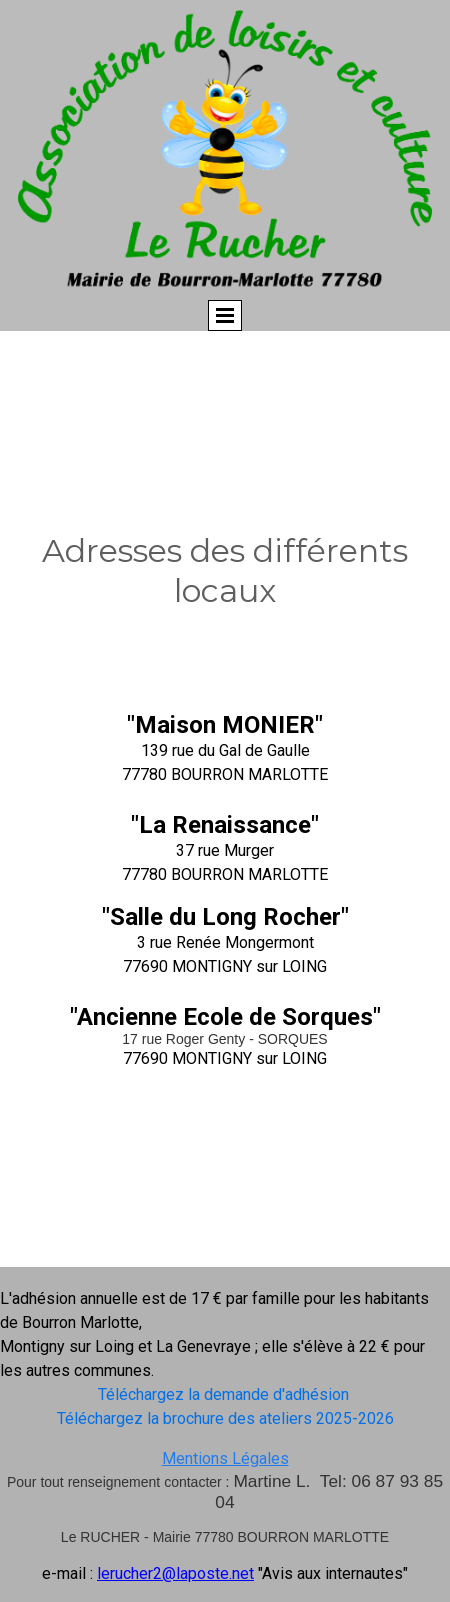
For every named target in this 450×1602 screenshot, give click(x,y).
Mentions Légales (225, 1458)
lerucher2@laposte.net (175, 1573)
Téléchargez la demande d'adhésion (225, 1394)
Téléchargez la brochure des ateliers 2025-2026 (225, 1418)
